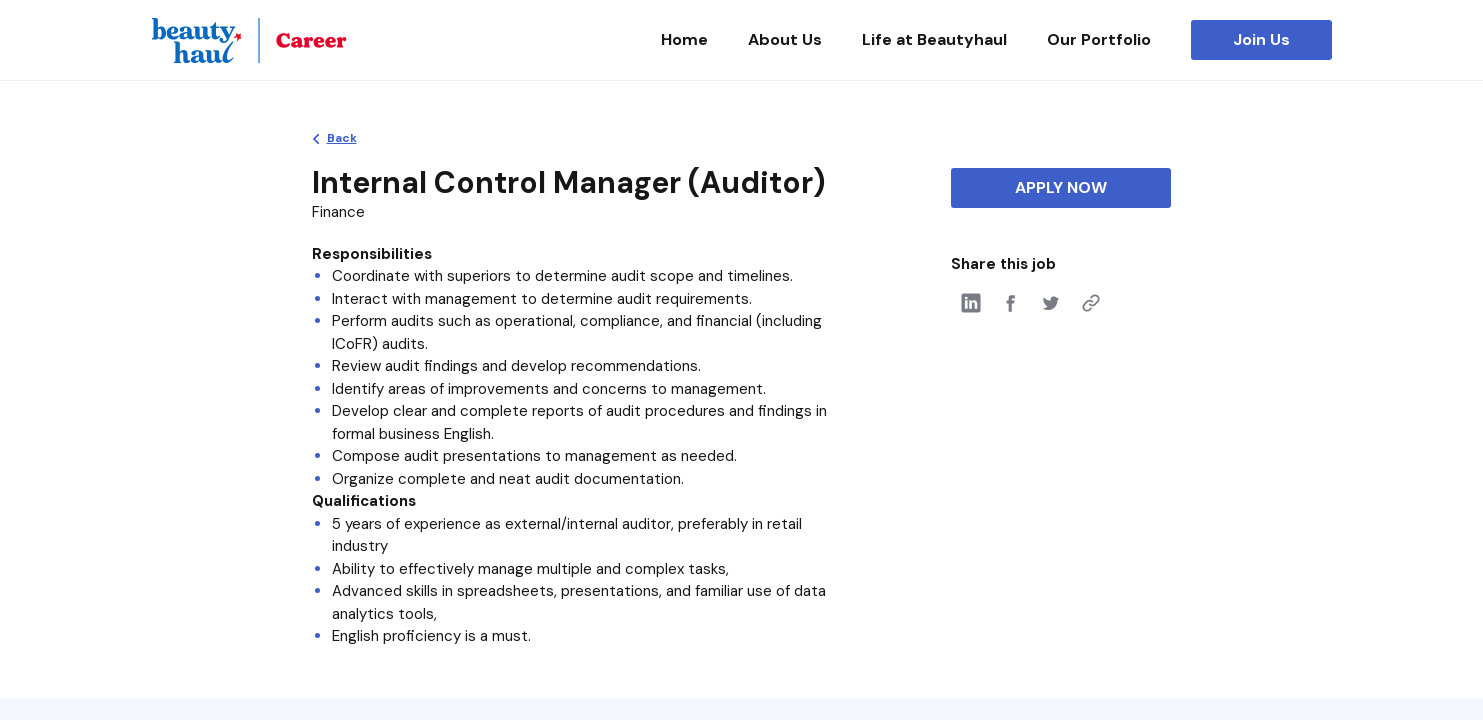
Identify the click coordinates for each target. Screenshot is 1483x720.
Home (684, 39)
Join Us (1261, 39)
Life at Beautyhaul (934, 39)
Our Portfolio (1099, 39)
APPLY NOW (1061, 187)
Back (342, 138)
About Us (785, 39)
